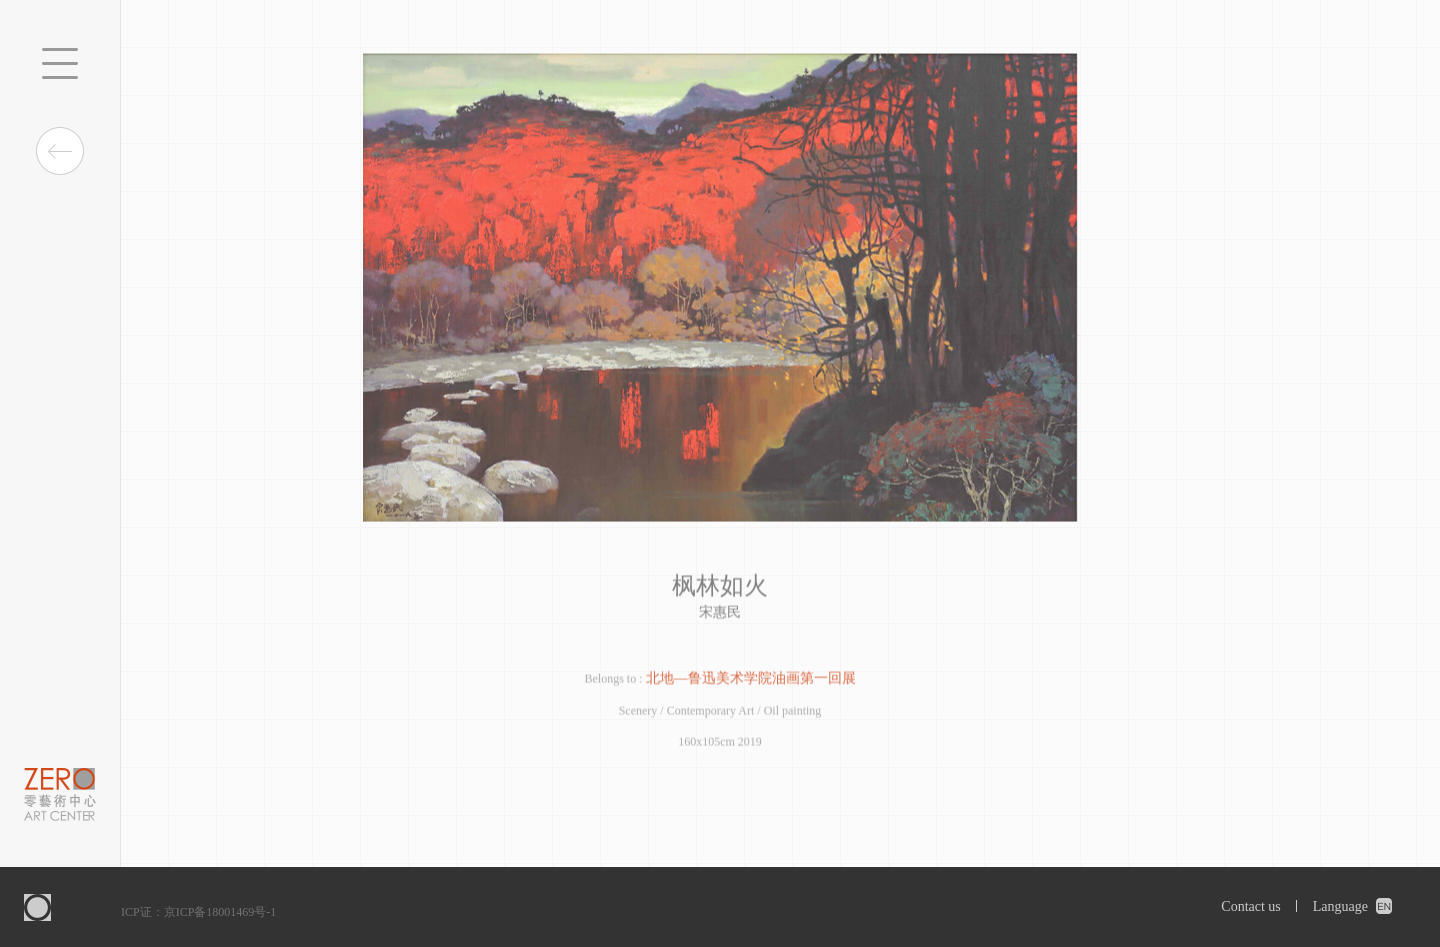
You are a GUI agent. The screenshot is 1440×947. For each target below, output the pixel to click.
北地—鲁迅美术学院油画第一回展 (751, 679)
